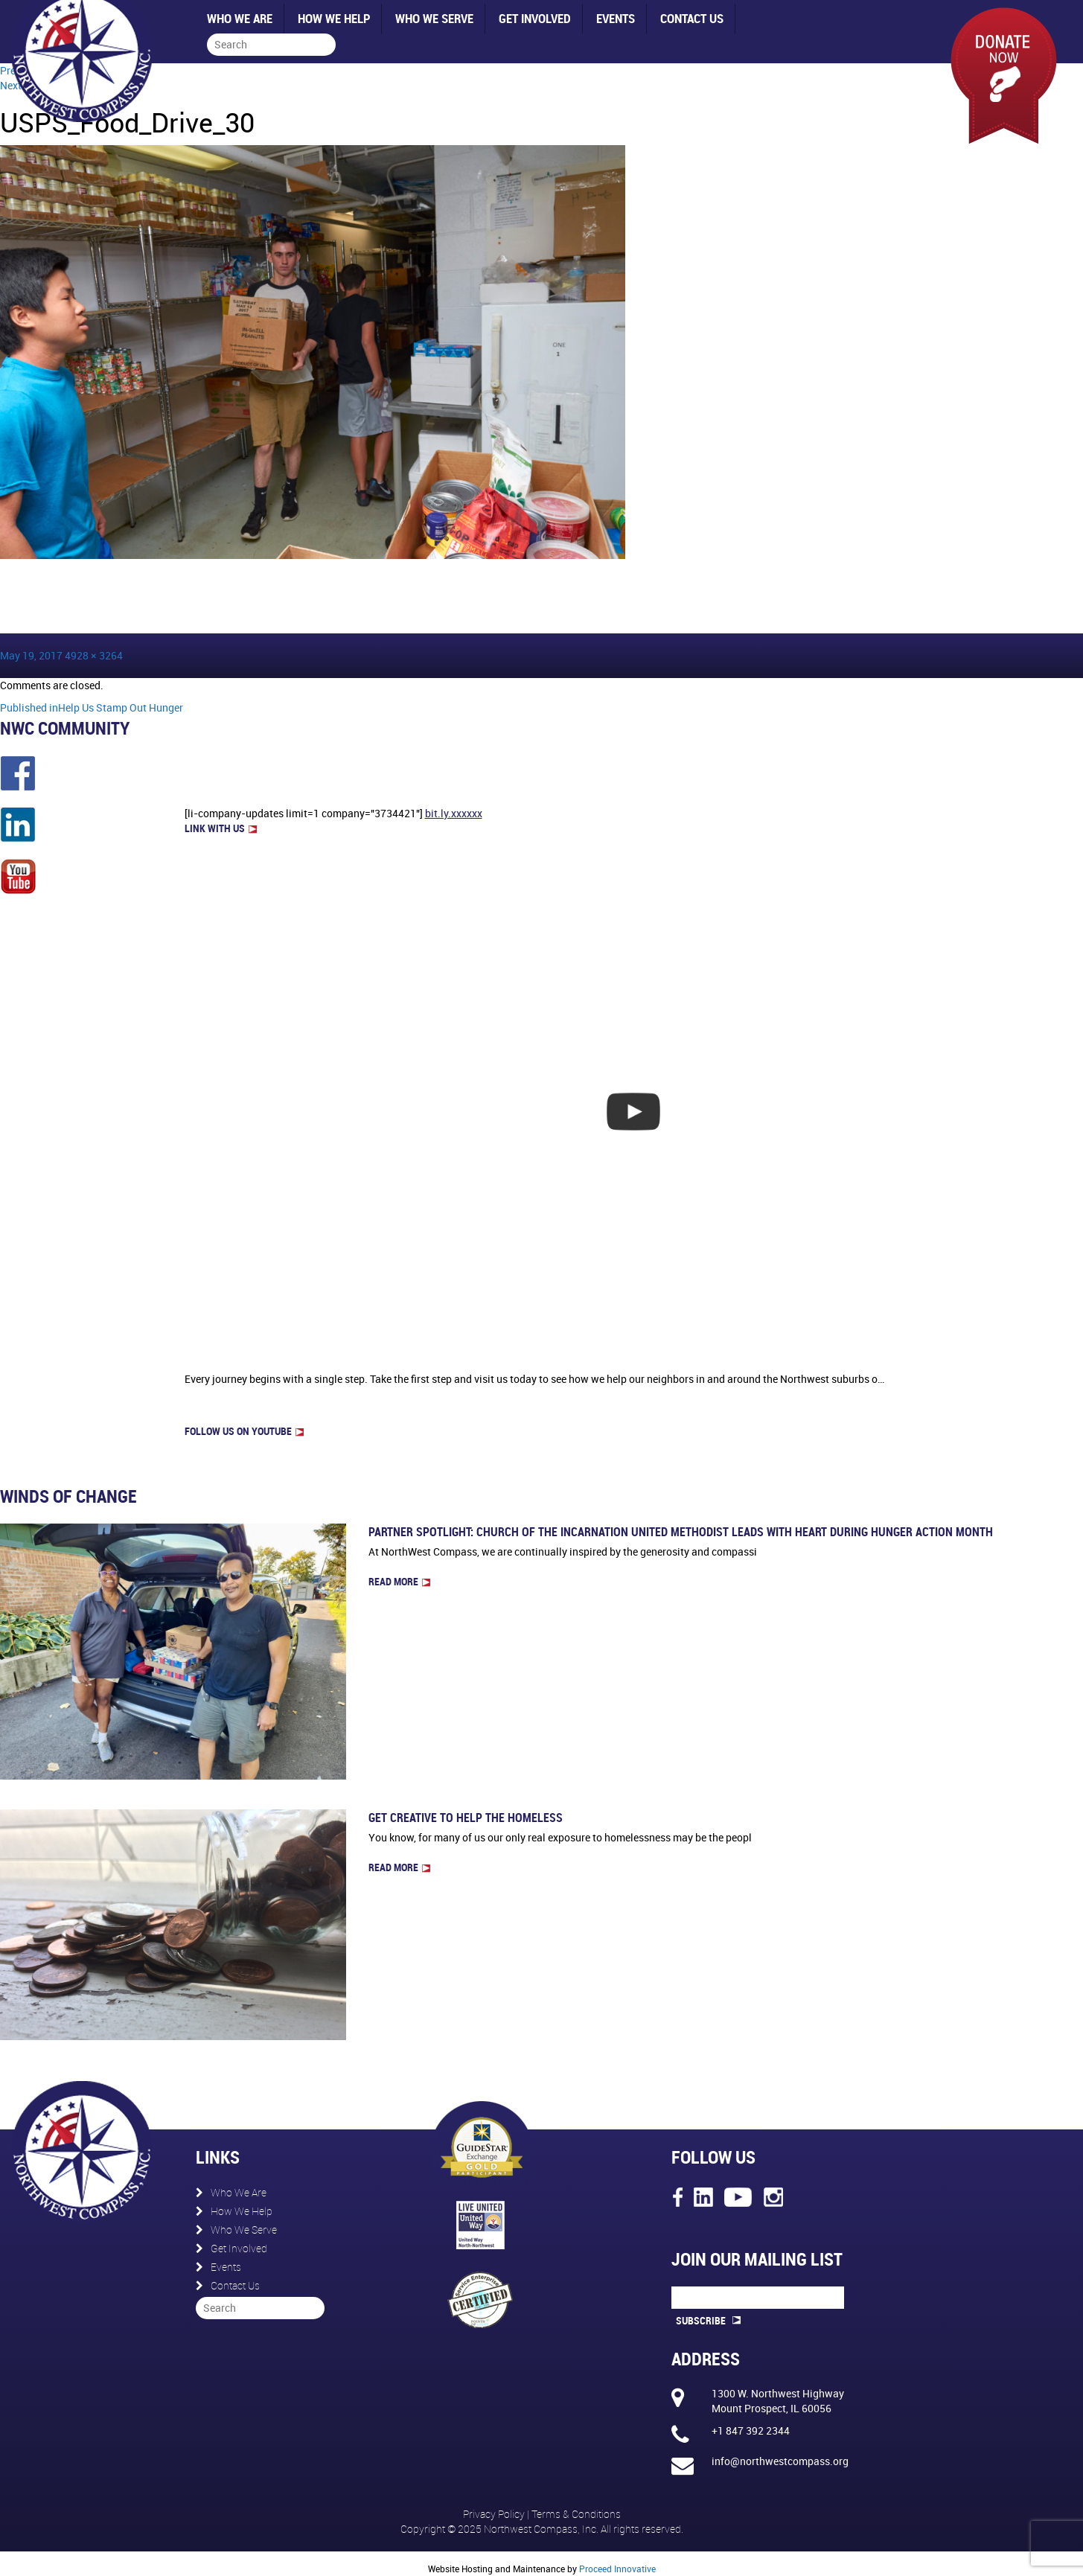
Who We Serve (434, 18)
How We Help (334, 18)
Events (615, 18)
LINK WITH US (221, 828)
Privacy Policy (495, 2514)
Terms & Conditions (576, 2514)
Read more (399, 1581)
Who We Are (239, 18)
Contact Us (691, 18)
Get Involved (535, 18)
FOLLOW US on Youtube (244, 1431)
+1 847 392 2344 (751, 2430)
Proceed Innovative (617, 2569)
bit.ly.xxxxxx (453, 813)
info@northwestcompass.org (780, 2461)
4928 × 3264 (94, 655)
